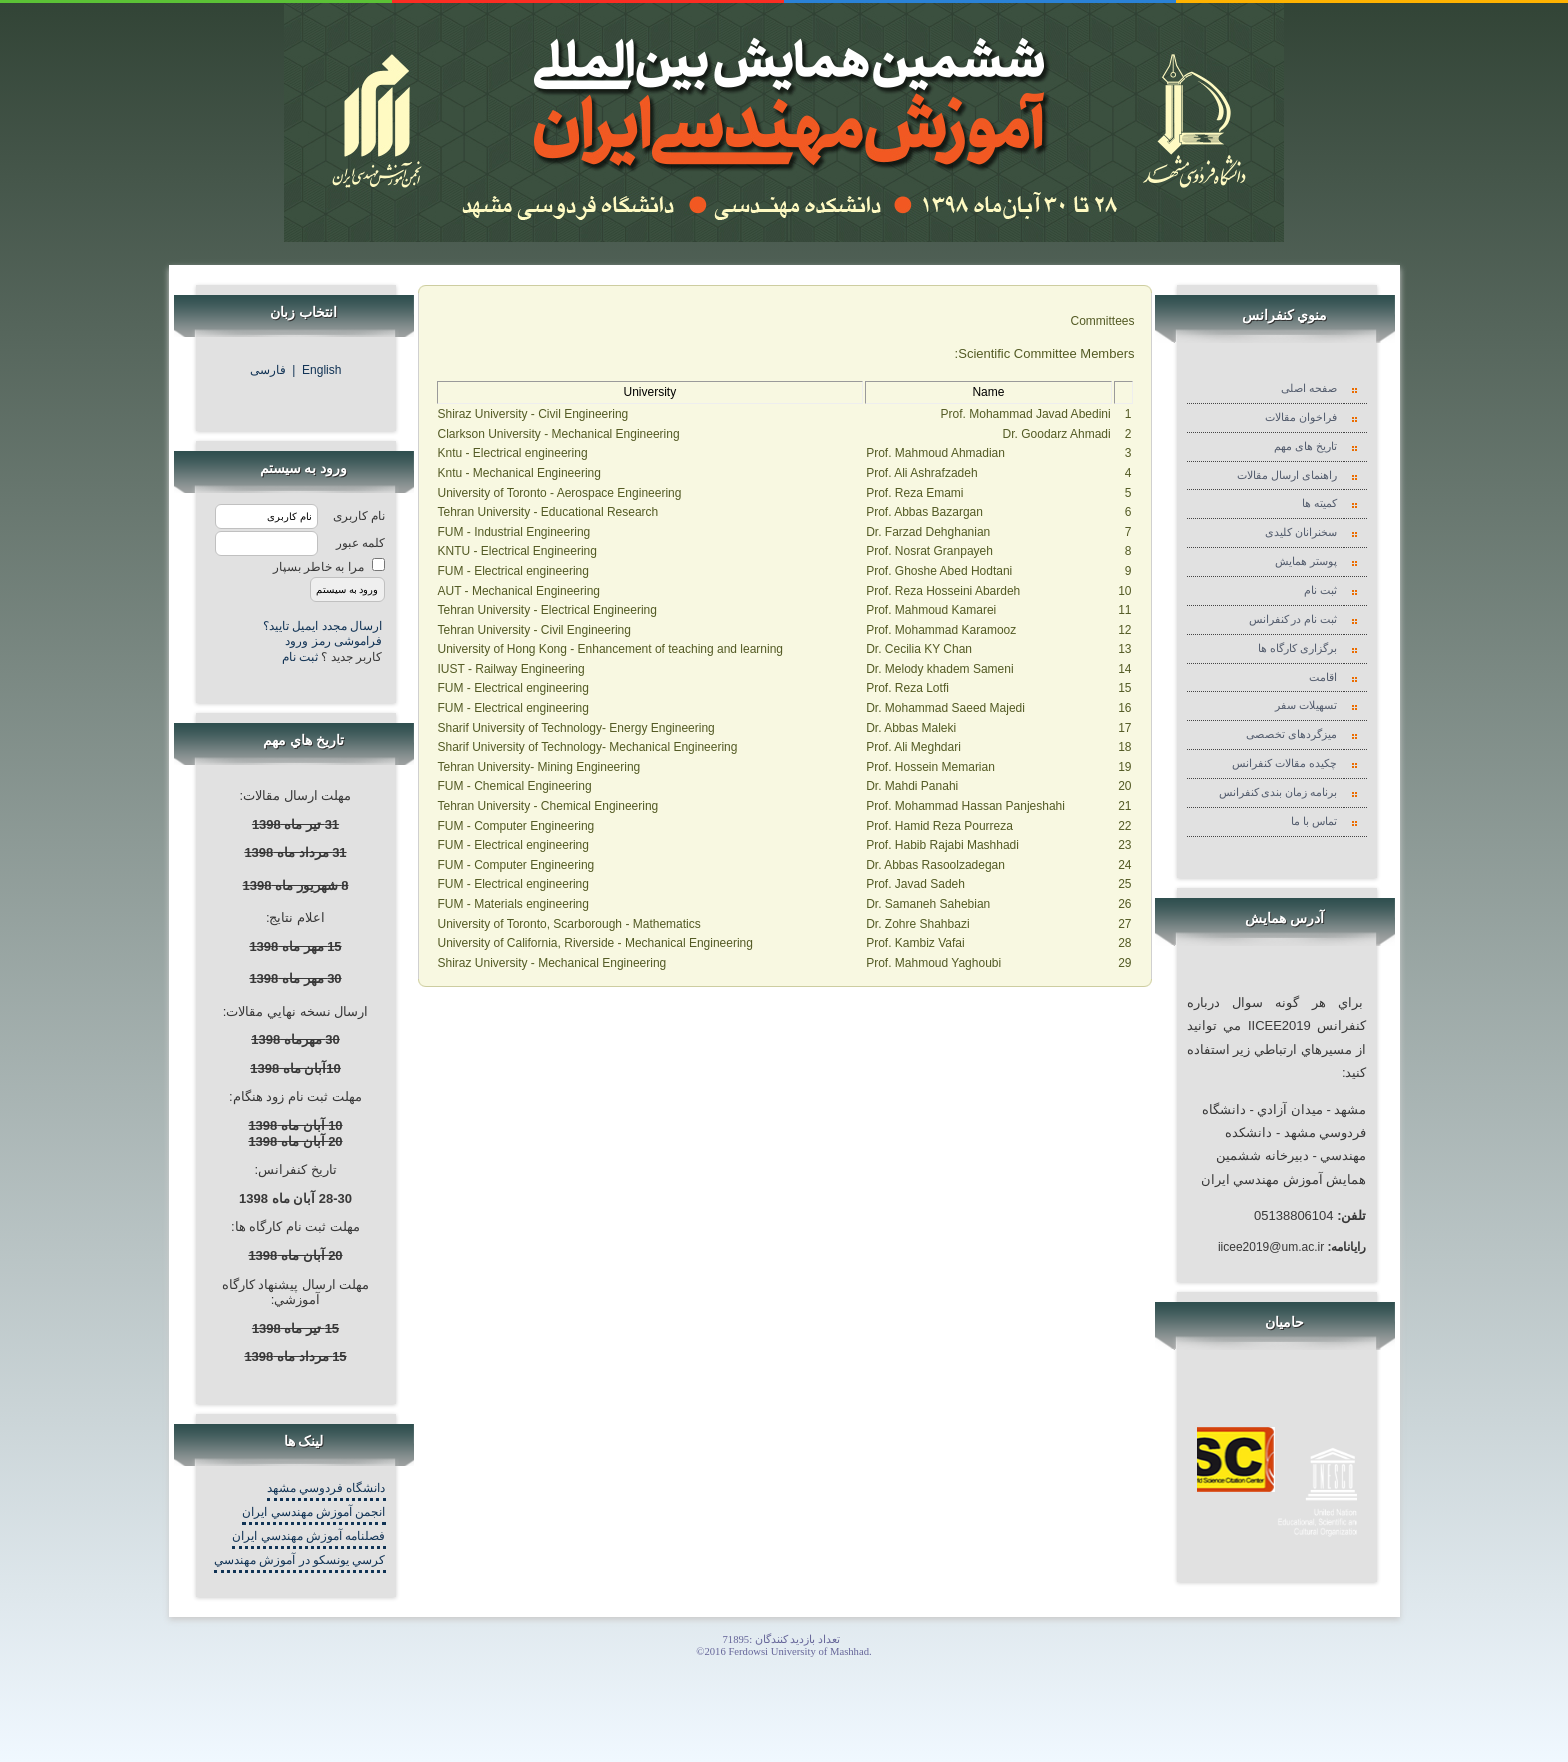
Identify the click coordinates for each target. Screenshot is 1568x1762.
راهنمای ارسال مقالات (1289, 475)
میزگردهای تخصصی (1294, 734)
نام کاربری (359, 516)
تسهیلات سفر (1308, 705)
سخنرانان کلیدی (1303, 532)
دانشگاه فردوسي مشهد (326, 1488)
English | (316, 370)
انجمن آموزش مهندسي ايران (313, 1512)
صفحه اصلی (1311, 388)
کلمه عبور (360, 543)
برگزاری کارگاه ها (1300, 648)
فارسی (271, 370)
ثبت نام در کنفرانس (1295, 619)
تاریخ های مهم (1308, 446)
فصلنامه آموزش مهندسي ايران (308, 1536)
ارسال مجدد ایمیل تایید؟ (322, 626)
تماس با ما (1316, 821)
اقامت (1325, 677)
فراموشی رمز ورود (333, 641)
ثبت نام (302, 657)
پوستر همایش (1308, 561)
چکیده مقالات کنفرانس (1287, 763)
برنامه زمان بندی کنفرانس (1280, 792)
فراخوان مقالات (1303, 417)
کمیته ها (1322, 503)
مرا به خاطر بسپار (318, 567)
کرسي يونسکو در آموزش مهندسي (299, 1560)
